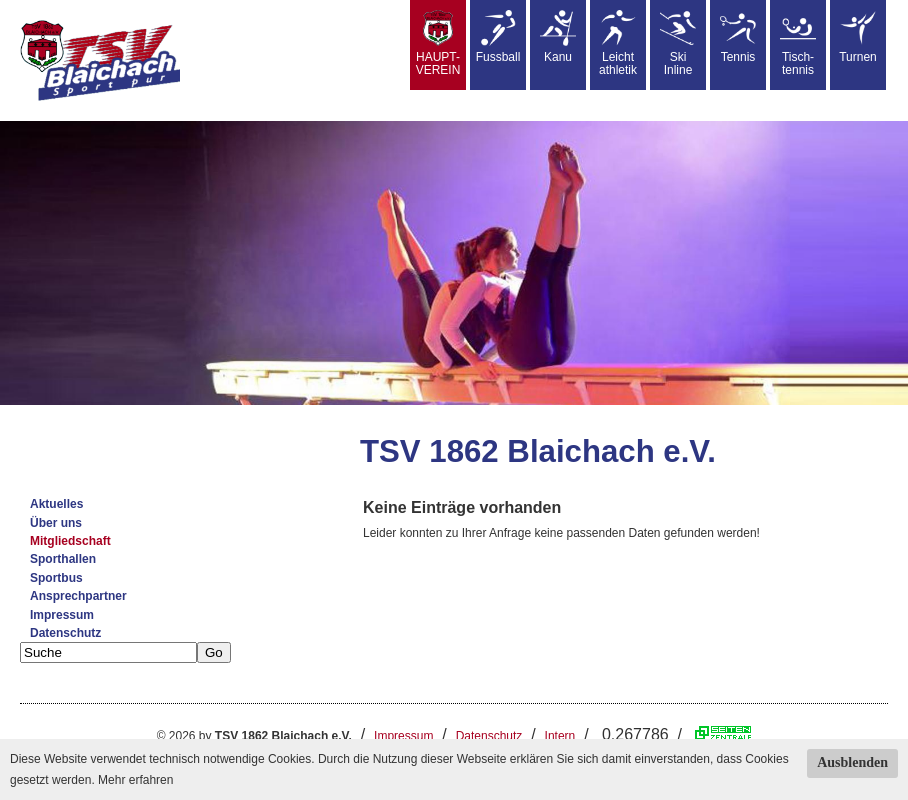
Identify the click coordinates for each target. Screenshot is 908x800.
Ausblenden (852, 762)
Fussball (498, 37)
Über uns (56, 523)
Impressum (62, 615)
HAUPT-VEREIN (438, 43)
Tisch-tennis (798, 43)
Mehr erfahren (135, 780)
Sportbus (56, 578)
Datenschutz (65, 633)
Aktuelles (56, 504)
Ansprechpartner (78, 596)
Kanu (558, 37)
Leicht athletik (618, 43)
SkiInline (678, 43)
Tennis (738, 37)
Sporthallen (63, 559)
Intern (560, 736)
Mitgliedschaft (70, 541)
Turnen (858, 37)
